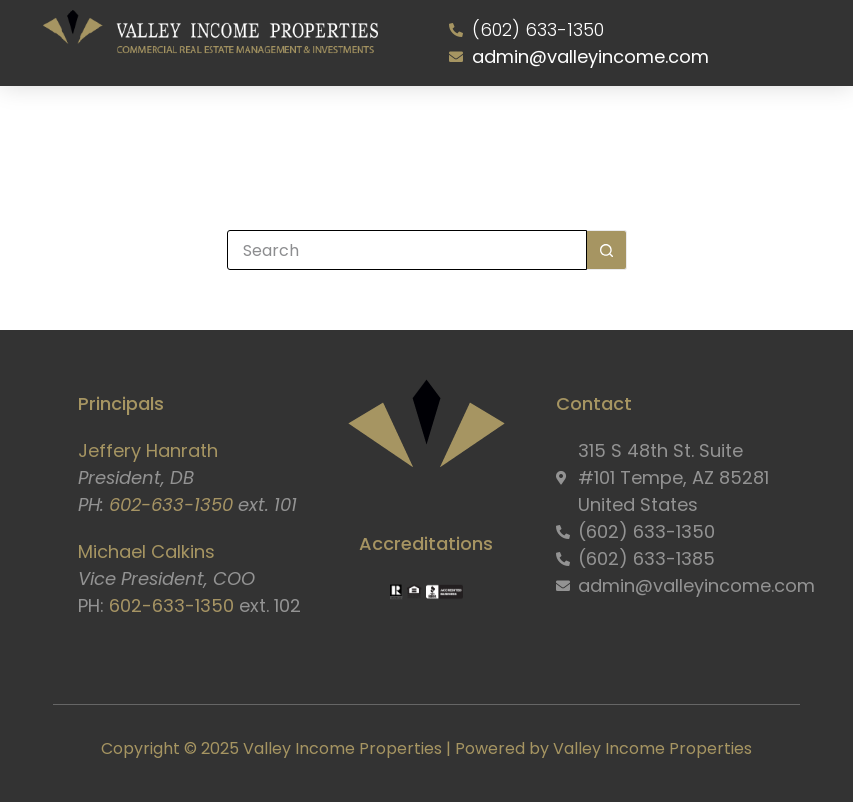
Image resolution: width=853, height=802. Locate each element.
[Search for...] (407, 250)
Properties (362, 128)
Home (130, 128)
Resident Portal (589, 128)
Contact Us (694, 128)
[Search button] (607, 250)
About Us (197, 128)
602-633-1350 (171, 504)
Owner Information (468, 128)
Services (282, 128)
